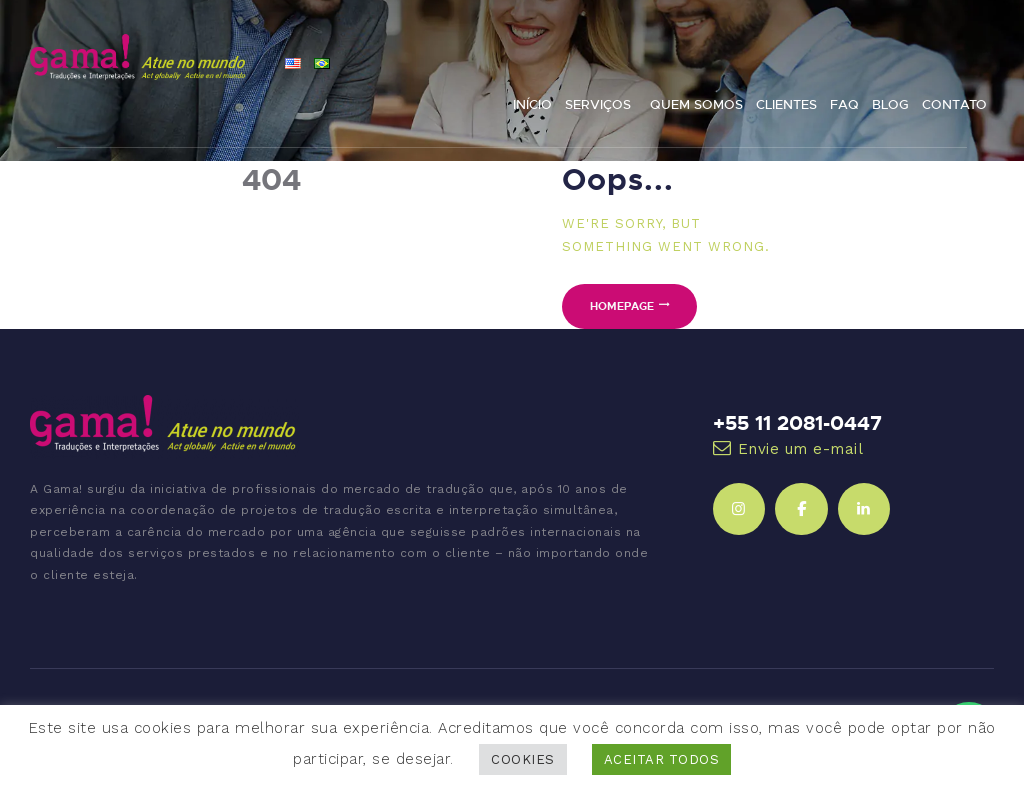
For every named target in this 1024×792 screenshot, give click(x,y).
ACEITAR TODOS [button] (662, 759)
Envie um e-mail (801, 449)
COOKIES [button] (523, 759)
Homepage (622, 305)
